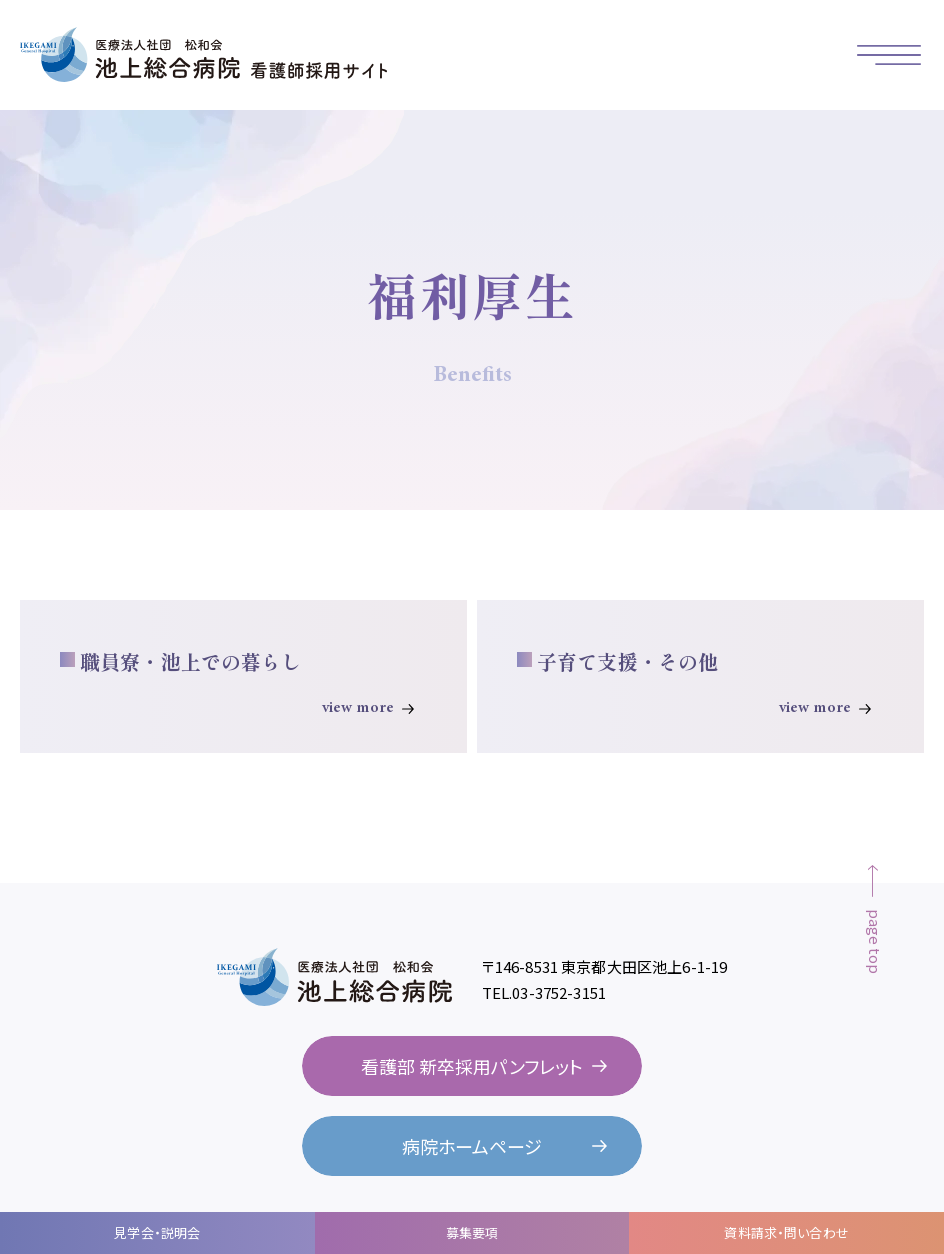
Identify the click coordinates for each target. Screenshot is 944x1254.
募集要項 (472, 1232)
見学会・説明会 (157, 1232)
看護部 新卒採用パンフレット (472, 1066)
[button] (889, 55)
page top (875, 941)
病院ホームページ (472, 1146)
